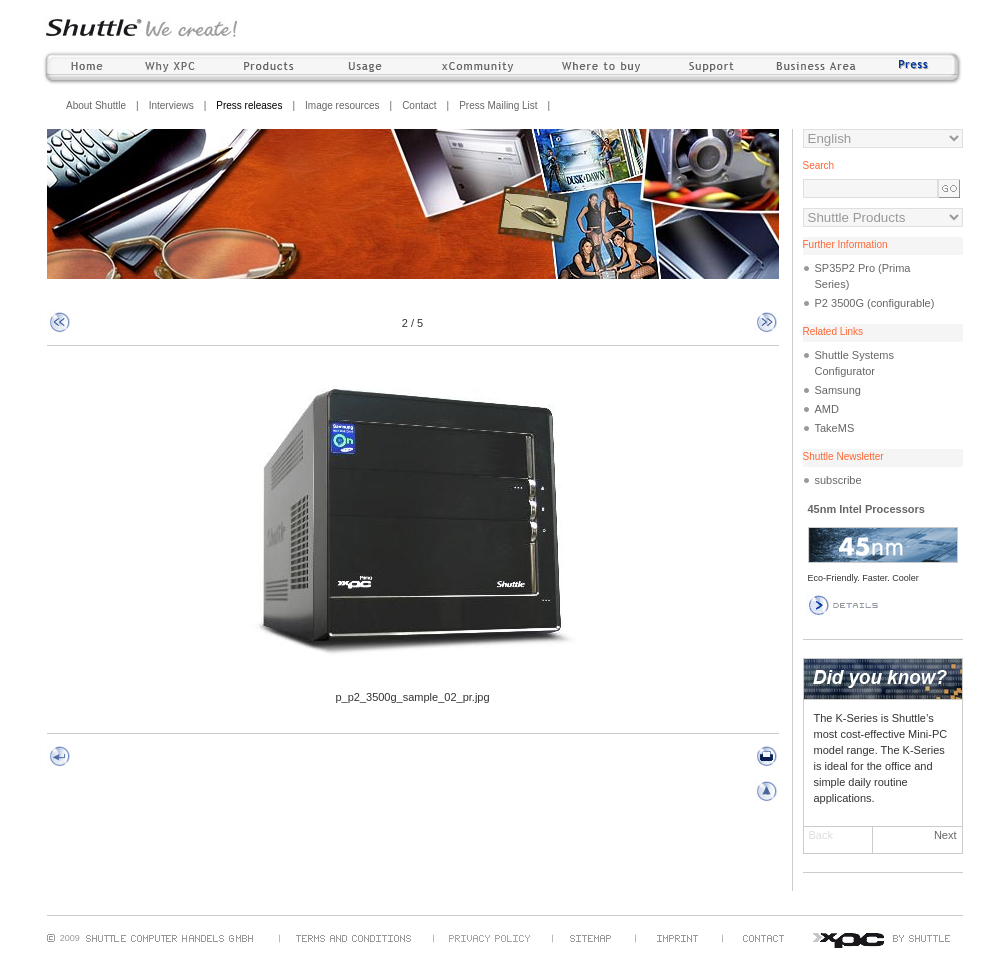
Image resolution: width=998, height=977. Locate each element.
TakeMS (835, 428)
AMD (827, 409)
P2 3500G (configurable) (875, 303)
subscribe (838, 480)
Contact (419, 105)
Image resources (342, 105)
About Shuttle (96, 105)
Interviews (171, 105)
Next (945, 835)
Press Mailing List (498, 105)
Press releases (249, 105)
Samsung (838, 390)
